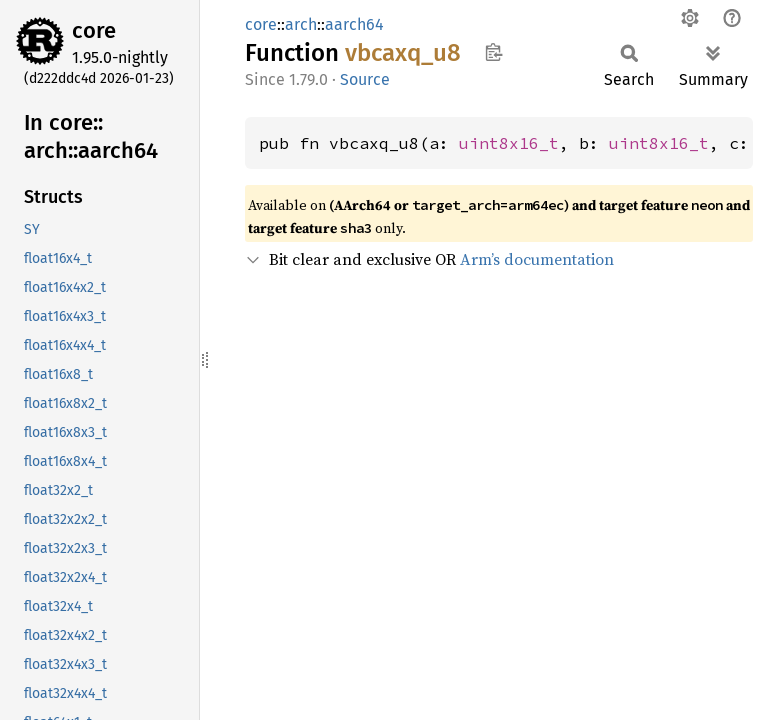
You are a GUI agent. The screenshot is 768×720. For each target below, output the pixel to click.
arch (301, 24)
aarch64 (354, 24)
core (94, 30)
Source (365, 79)
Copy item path (493, 52)
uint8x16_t (509, 143)
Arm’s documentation (537, 259)
